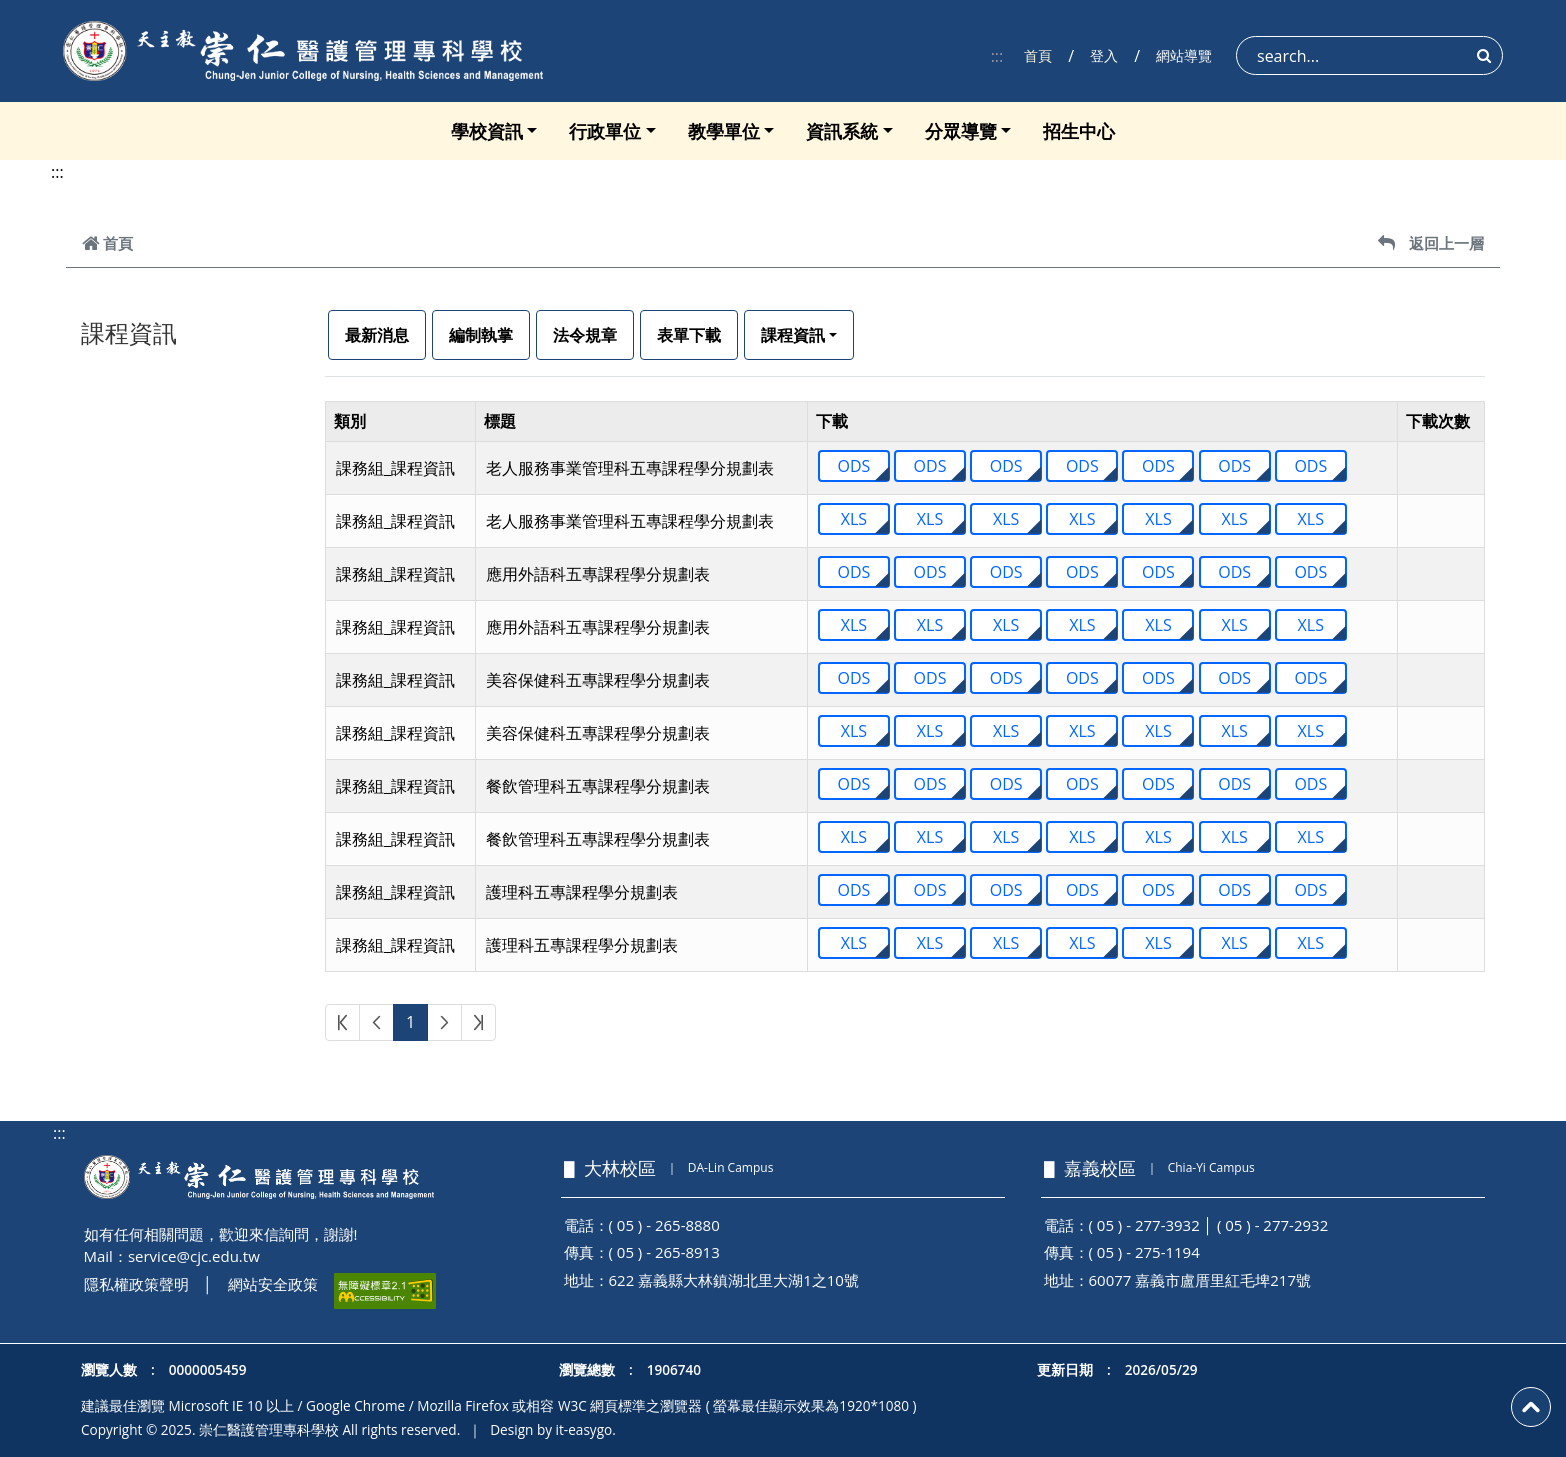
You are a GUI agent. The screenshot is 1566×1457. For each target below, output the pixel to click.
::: (997, 56)
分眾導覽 (961, 131)
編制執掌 (481, 335)
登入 (1104, 55)
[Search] (1369, 55)
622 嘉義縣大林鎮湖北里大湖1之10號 (734, 1280)
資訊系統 (842, 131)
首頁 (1038, 55)
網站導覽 (1184, 55)
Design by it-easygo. (553, 1429)
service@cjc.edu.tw (194, 1256)
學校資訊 (487, 131)
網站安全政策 (273, 1284)
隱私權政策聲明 (136, 1284)
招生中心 (1079, 131)
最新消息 (377, 335)
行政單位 (605, 131)
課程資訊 (793, 335)
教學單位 (724, 131)
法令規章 (585, 335)
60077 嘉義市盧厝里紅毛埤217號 (1200, 1280)
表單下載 (689, 335)
